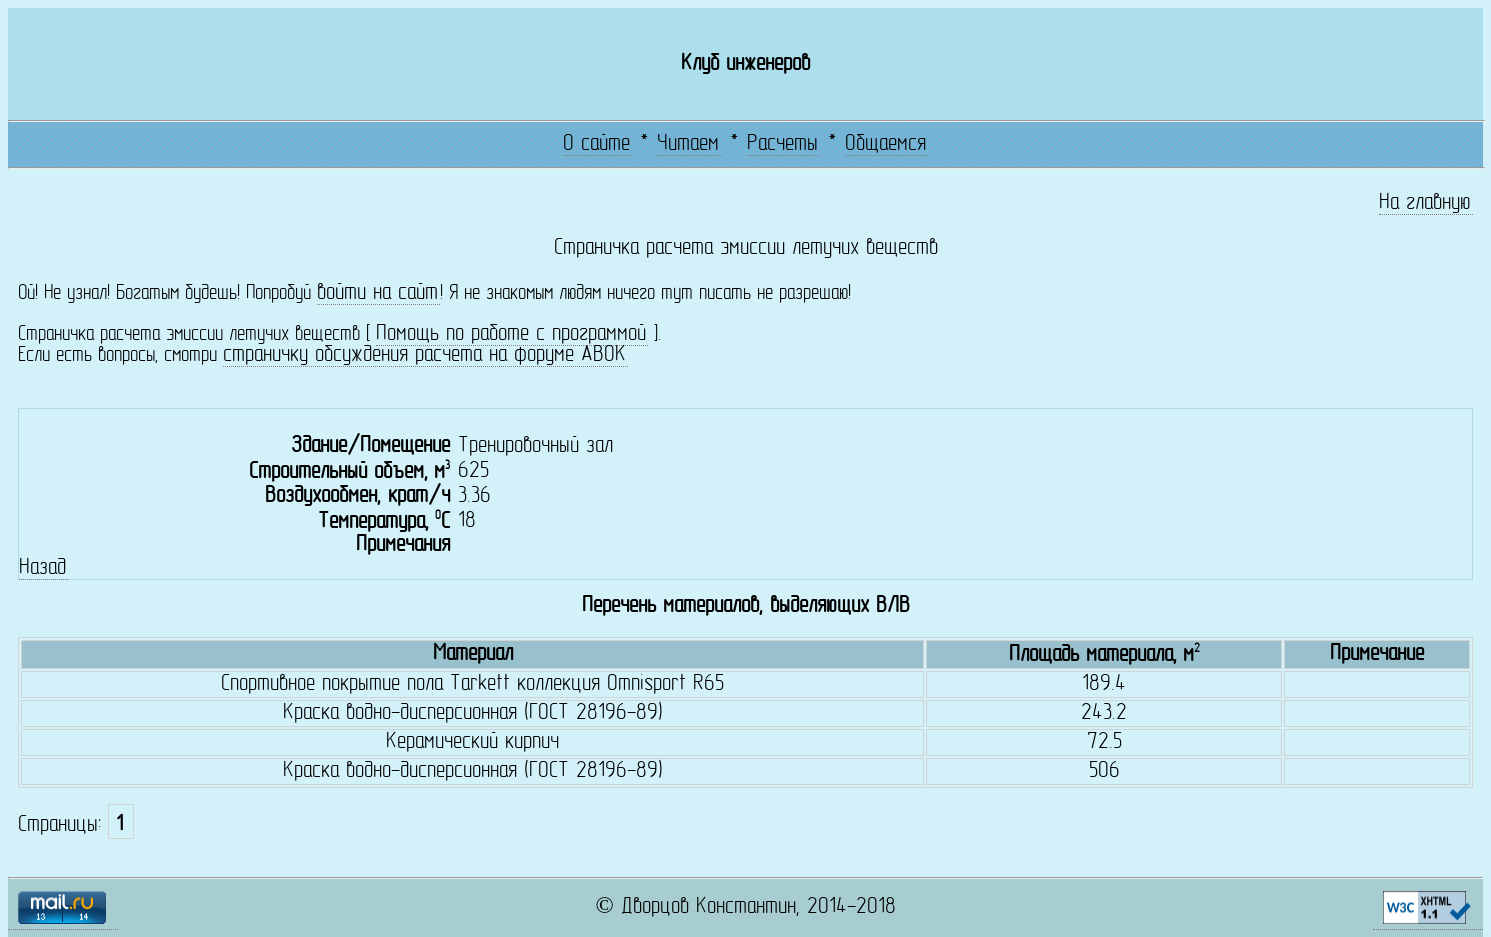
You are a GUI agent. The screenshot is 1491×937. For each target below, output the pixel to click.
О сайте (596, 144)
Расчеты (782, 144)
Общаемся (885, 144)
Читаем (688, 144)
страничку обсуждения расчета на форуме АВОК (424, 355)
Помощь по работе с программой (511, 334)
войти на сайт (377, 293)
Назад (42, 568)
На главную (1425, 203)
